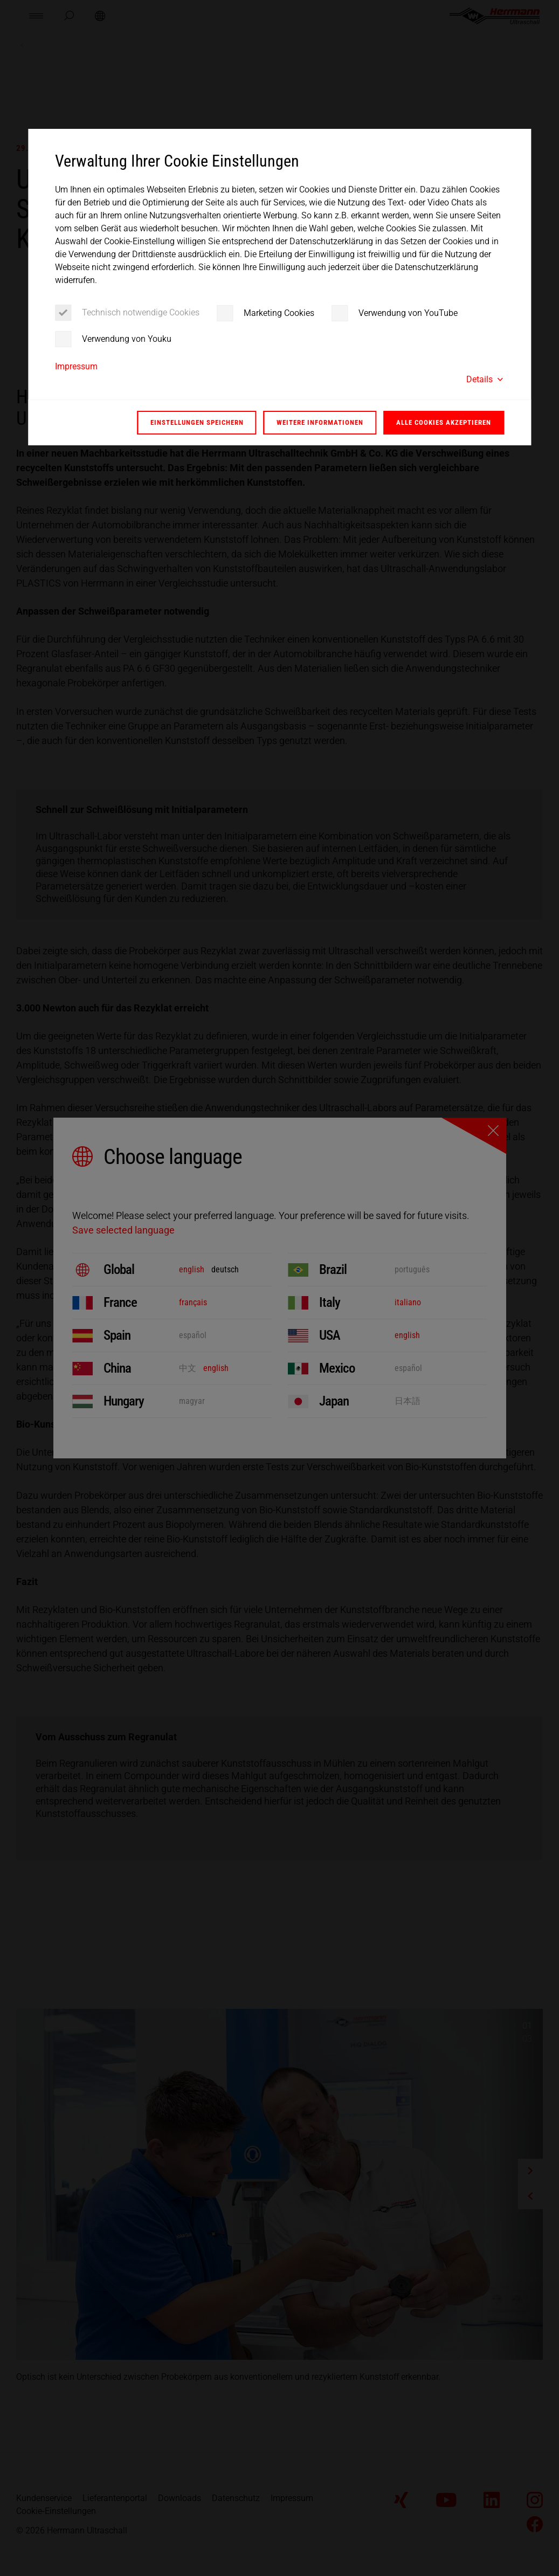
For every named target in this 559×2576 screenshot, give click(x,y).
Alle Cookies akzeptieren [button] (443, 422)
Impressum (76, 366)
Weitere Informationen (320, 422)
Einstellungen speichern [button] (197, 422)
